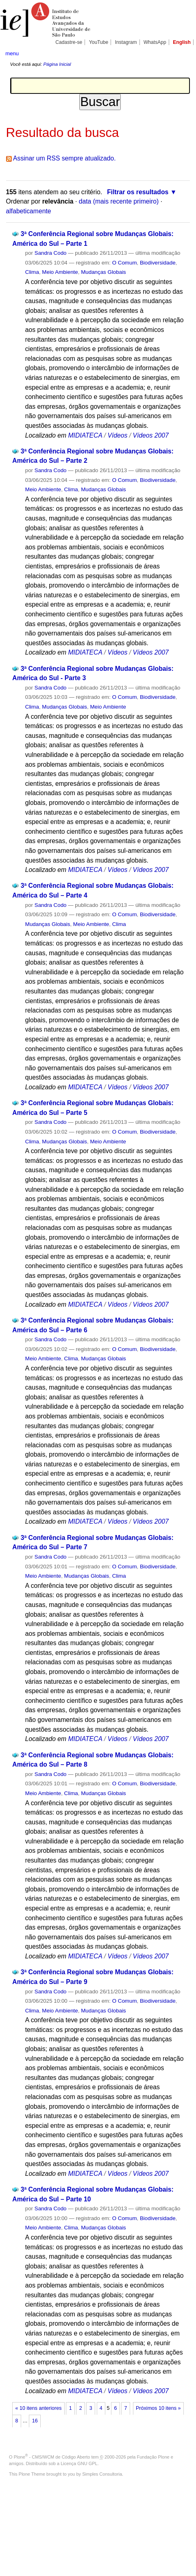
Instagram (126, 42)
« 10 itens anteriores (38, 2408)
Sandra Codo (51, 253)
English (182, 42)
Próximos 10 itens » (158, 2408)
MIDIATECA (85, 435)
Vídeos (117, 435)
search (182, 53)
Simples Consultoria (102, 2474)
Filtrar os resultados (137, 192)
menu (12, 53)
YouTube (99, 42)
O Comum (124, 263)
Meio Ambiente (60, 272)
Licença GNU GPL (79, 2463)
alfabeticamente (28, 211)
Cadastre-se (68, 42)
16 (35, 2421)
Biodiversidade (158, 263)
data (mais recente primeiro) (119, 201)
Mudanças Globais (103, 272)
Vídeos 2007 (150, 435)
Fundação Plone (153, 2457)
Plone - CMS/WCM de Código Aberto (52, 2457)
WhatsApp (155, 42)
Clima (32, 272)
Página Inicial (57, 64)
